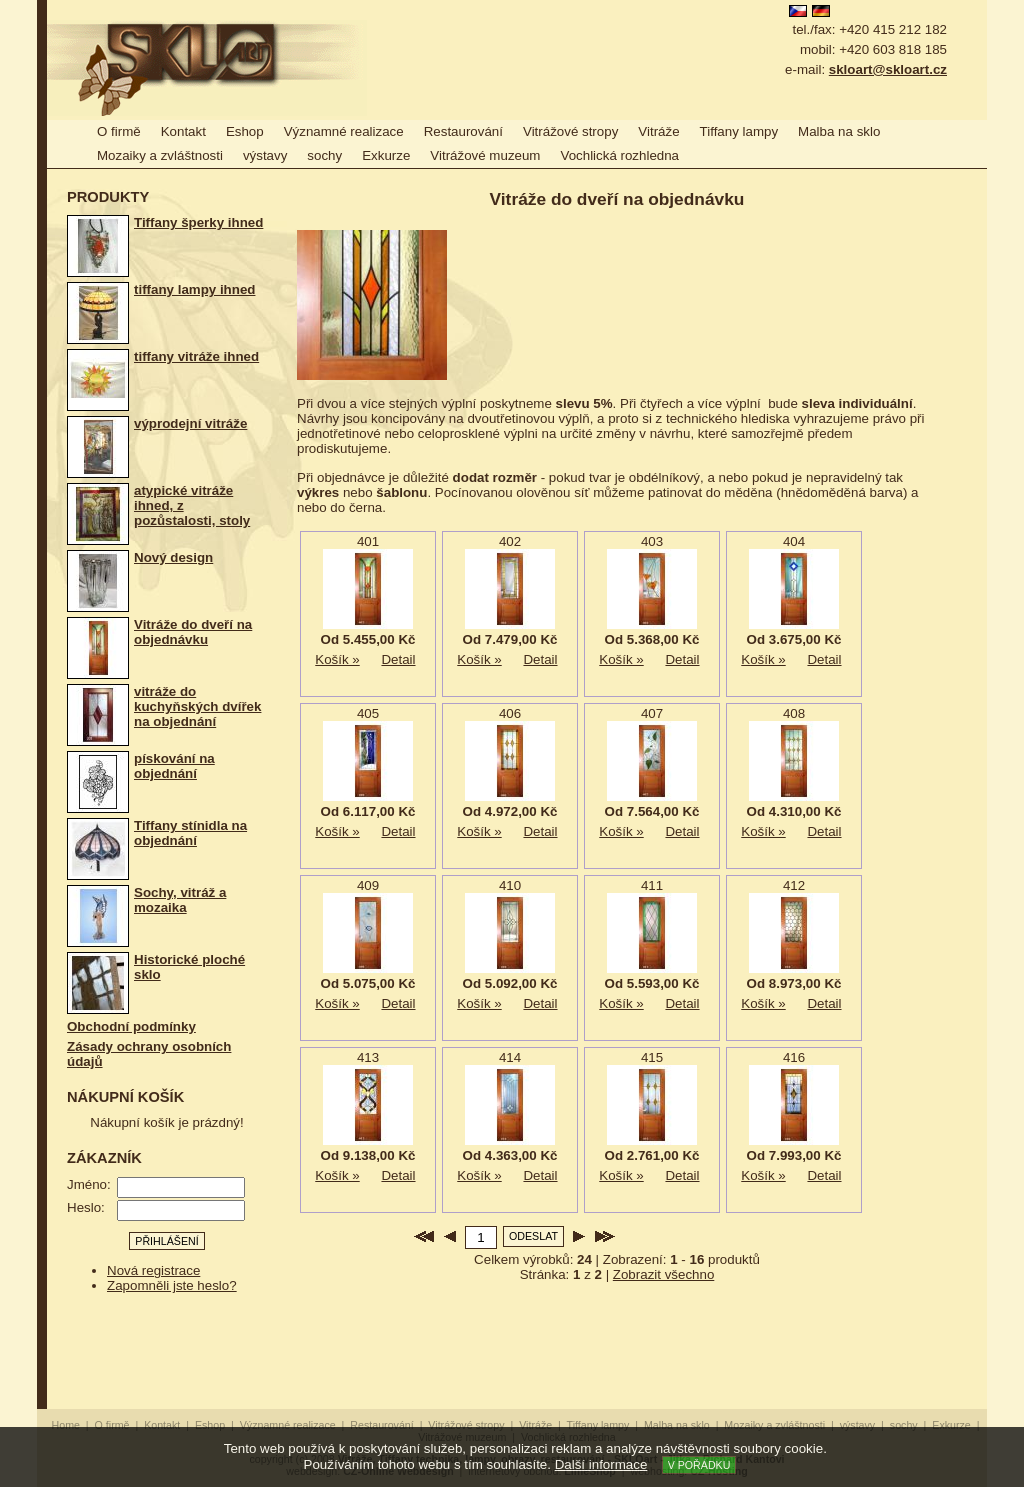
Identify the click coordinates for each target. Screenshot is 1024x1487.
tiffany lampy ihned (194, 289)
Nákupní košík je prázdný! (166, 1122)
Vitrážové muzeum (485, 155)
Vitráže (658, 131)
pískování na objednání (174, 766)
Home (66, 1425)
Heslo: (86, 1207)
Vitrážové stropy (570, 131)
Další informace (601, 1464)
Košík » (337, 659)
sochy (324, 155)
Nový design (173, 557)
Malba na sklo (839, 131)
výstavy (265, 155)
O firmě (119, 131)
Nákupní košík (125, 1097)
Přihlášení (166, 1241)
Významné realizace (344, 131)
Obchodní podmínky (131, 1026)
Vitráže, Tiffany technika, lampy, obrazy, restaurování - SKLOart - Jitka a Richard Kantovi (207, 68)
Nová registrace (153, 1270)
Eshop (245, 131)
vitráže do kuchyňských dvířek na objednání (197, 706)
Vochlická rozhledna (619, 155)
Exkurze (386, 155)
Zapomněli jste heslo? (172, 1285)
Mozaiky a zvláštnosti (160, 155)
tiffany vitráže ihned (196, 356)
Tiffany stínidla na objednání (190, 833)
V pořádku (699, 1465)
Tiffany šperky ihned (198, 222)
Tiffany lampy (739, 131)
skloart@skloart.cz (888, 69)
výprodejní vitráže (190, 423)
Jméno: (89, 1184)
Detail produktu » (398, 659)
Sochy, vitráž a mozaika (180, 900)
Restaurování (463, 131)
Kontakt (183, 131)
